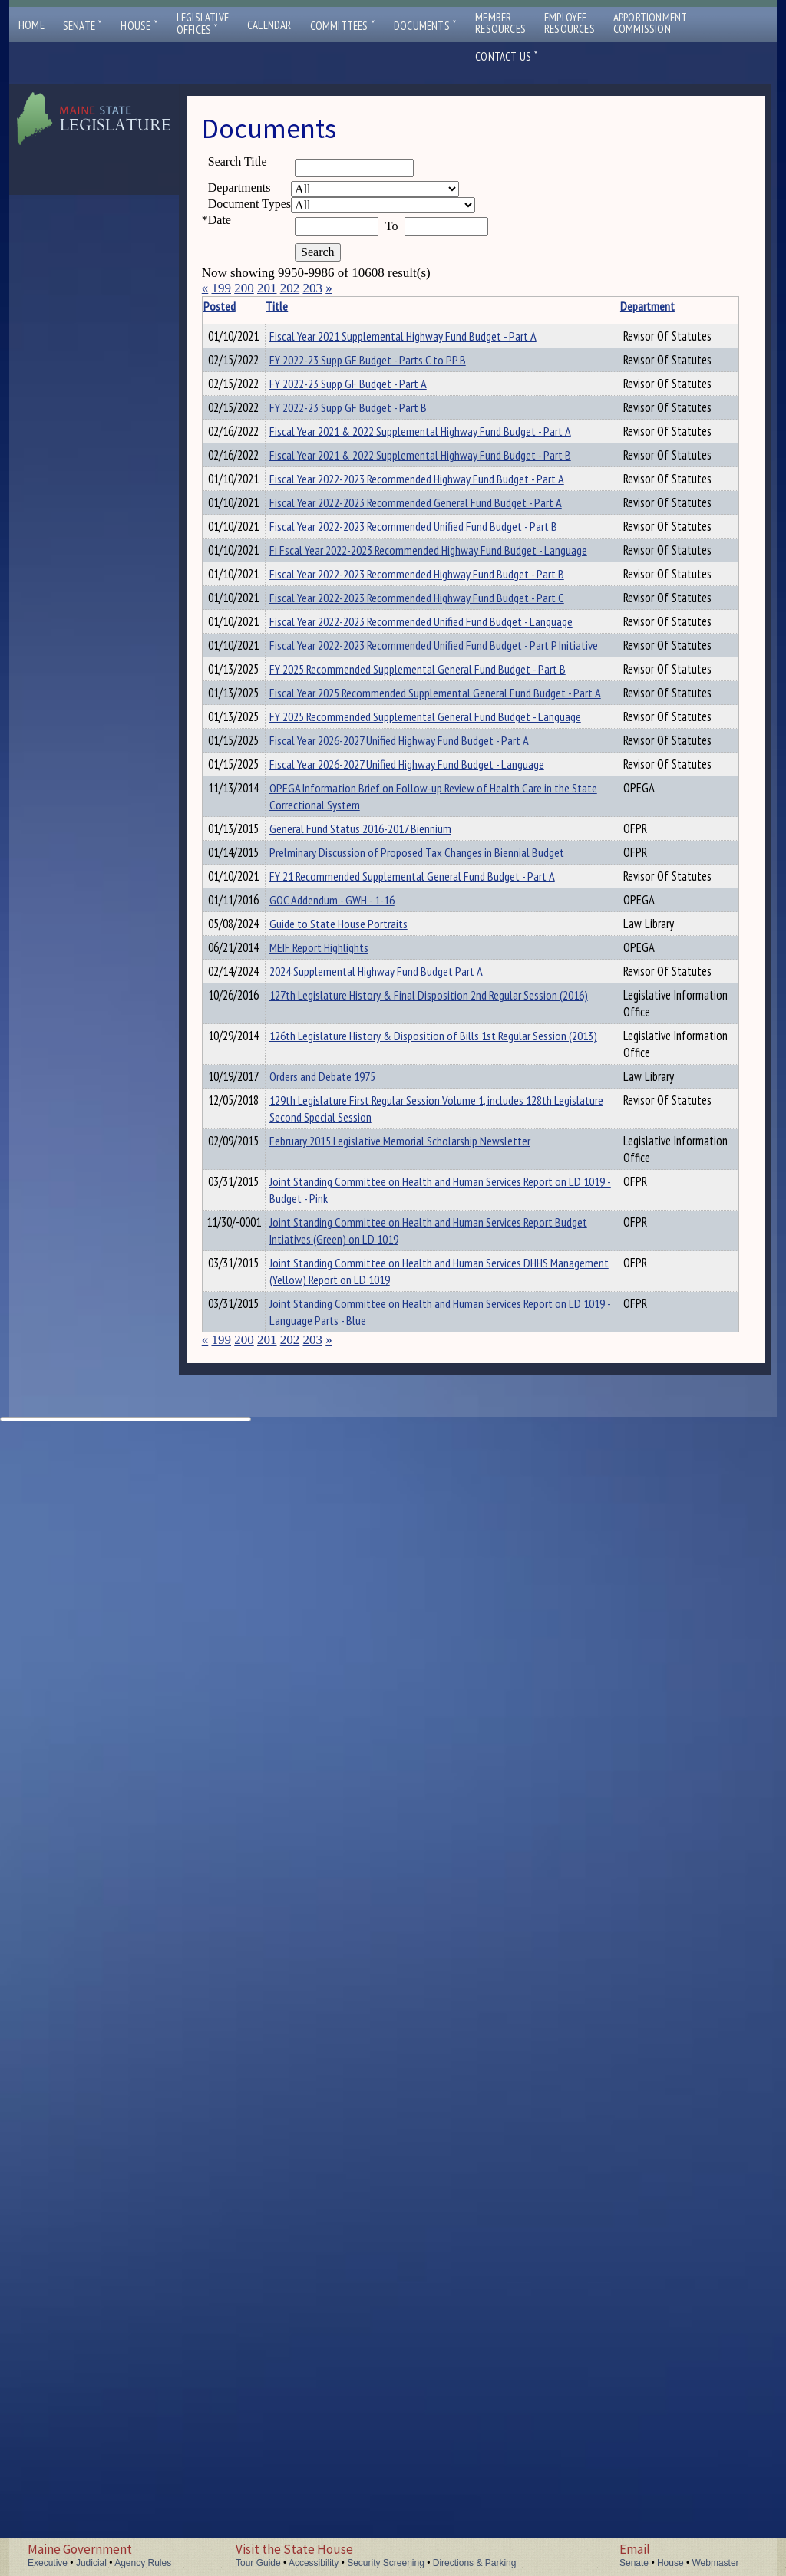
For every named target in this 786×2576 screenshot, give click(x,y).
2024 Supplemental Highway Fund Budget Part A (355, 1802)
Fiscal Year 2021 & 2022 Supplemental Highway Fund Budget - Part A (355, 560)
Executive (48, 2563)
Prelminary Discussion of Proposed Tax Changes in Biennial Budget (349, 1555)
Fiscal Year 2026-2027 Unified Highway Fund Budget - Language (356, 1382)
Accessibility (314, 2563)
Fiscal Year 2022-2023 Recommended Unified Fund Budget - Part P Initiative (353, 1077)
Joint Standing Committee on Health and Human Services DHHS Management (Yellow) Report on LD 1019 (354, 2340)
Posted (242, 306)
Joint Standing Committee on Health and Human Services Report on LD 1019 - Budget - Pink (355, 2165)
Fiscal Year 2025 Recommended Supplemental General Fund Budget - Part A (354, 1201)
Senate (83, 25)
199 (221, 288)
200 (244, 288)
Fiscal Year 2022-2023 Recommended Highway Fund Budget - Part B (357, 905)
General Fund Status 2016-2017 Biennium (352, 1506)
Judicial (91, 2563)
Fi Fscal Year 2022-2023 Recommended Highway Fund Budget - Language (357, 847)
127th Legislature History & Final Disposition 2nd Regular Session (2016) (357, 1851)
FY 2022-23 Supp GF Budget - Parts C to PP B (357, 402)
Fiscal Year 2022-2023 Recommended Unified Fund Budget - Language (353, 1020)
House (139, 25)
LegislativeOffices (203, 24)
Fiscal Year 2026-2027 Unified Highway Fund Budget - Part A (356, 1325)
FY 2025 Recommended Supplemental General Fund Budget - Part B (354, 1135)
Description (527, 306)
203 (312, 288)
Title (300, 306)
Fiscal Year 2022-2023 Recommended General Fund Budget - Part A (355, 732)
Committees (342, 25)
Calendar (269, 25)
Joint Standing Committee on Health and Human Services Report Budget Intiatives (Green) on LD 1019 (351, 2257)
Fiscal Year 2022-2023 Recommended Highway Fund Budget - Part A (357, 675)
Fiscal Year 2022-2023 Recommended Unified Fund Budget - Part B (353, 790)
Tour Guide (258, 2563)
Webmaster (715, 2563)
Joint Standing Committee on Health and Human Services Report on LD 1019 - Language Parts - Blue (355, 2424)
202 (290, 288)
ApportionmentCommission (650, 23)
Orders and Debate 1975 (346, 1958)
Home (31, 25)
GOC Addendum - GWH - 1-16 (355, 1653)
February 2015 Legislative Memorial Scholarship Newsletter (349, 2099)
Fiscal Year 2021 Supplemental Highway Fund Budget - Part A (355, 353)
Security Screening (385, 2563)
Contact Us (506, 56)
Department (454, 306)
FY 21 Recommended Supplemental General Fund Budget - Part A (354, 1612)
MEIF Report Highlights (342, 1743)
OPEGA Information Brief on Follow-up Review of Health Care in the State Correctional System (355, 1448)
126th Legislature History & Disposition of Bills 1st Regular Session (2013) (354, 1908)
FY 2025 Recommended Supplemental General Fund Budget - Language (354, 1267)
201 (267, 288)
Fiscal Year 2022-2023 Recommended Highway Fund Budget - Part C (357, 962)
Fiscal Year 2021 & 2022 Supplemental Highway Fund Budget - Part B (355, 617)
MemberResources (500, 23)
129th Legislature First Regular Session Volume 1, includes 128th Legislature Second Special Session (351, 2033)
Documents (425, 25)
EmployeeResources (569, 23)
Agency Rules (142, 2563)
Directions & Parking (475, 2563)
